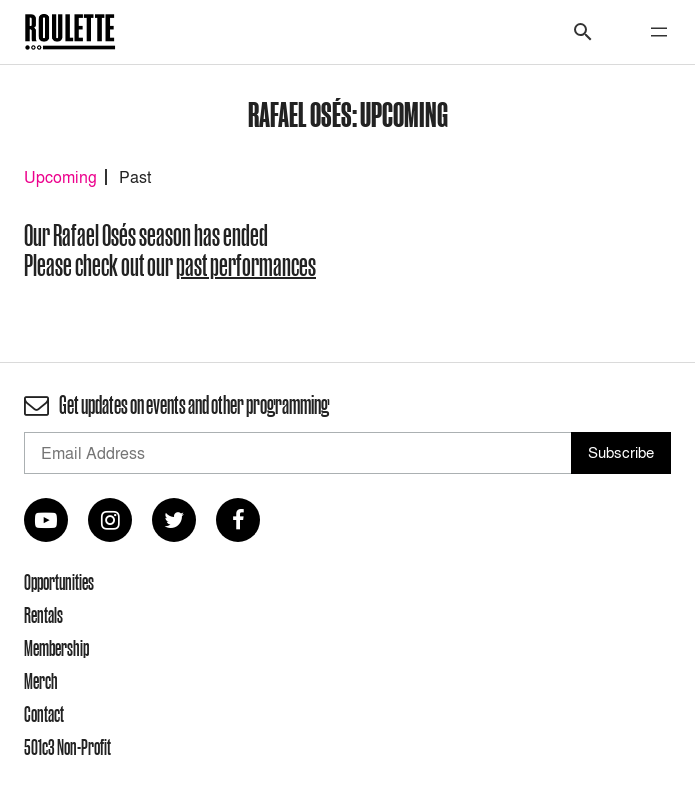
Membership (56, 648)
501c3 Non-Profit (67, 747)
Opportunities (59, 582)
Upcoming (60, 177)
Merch (41, 681)
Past (135, 177)
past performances (246, 265)
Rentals (43, 615)
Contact (44, 714)
